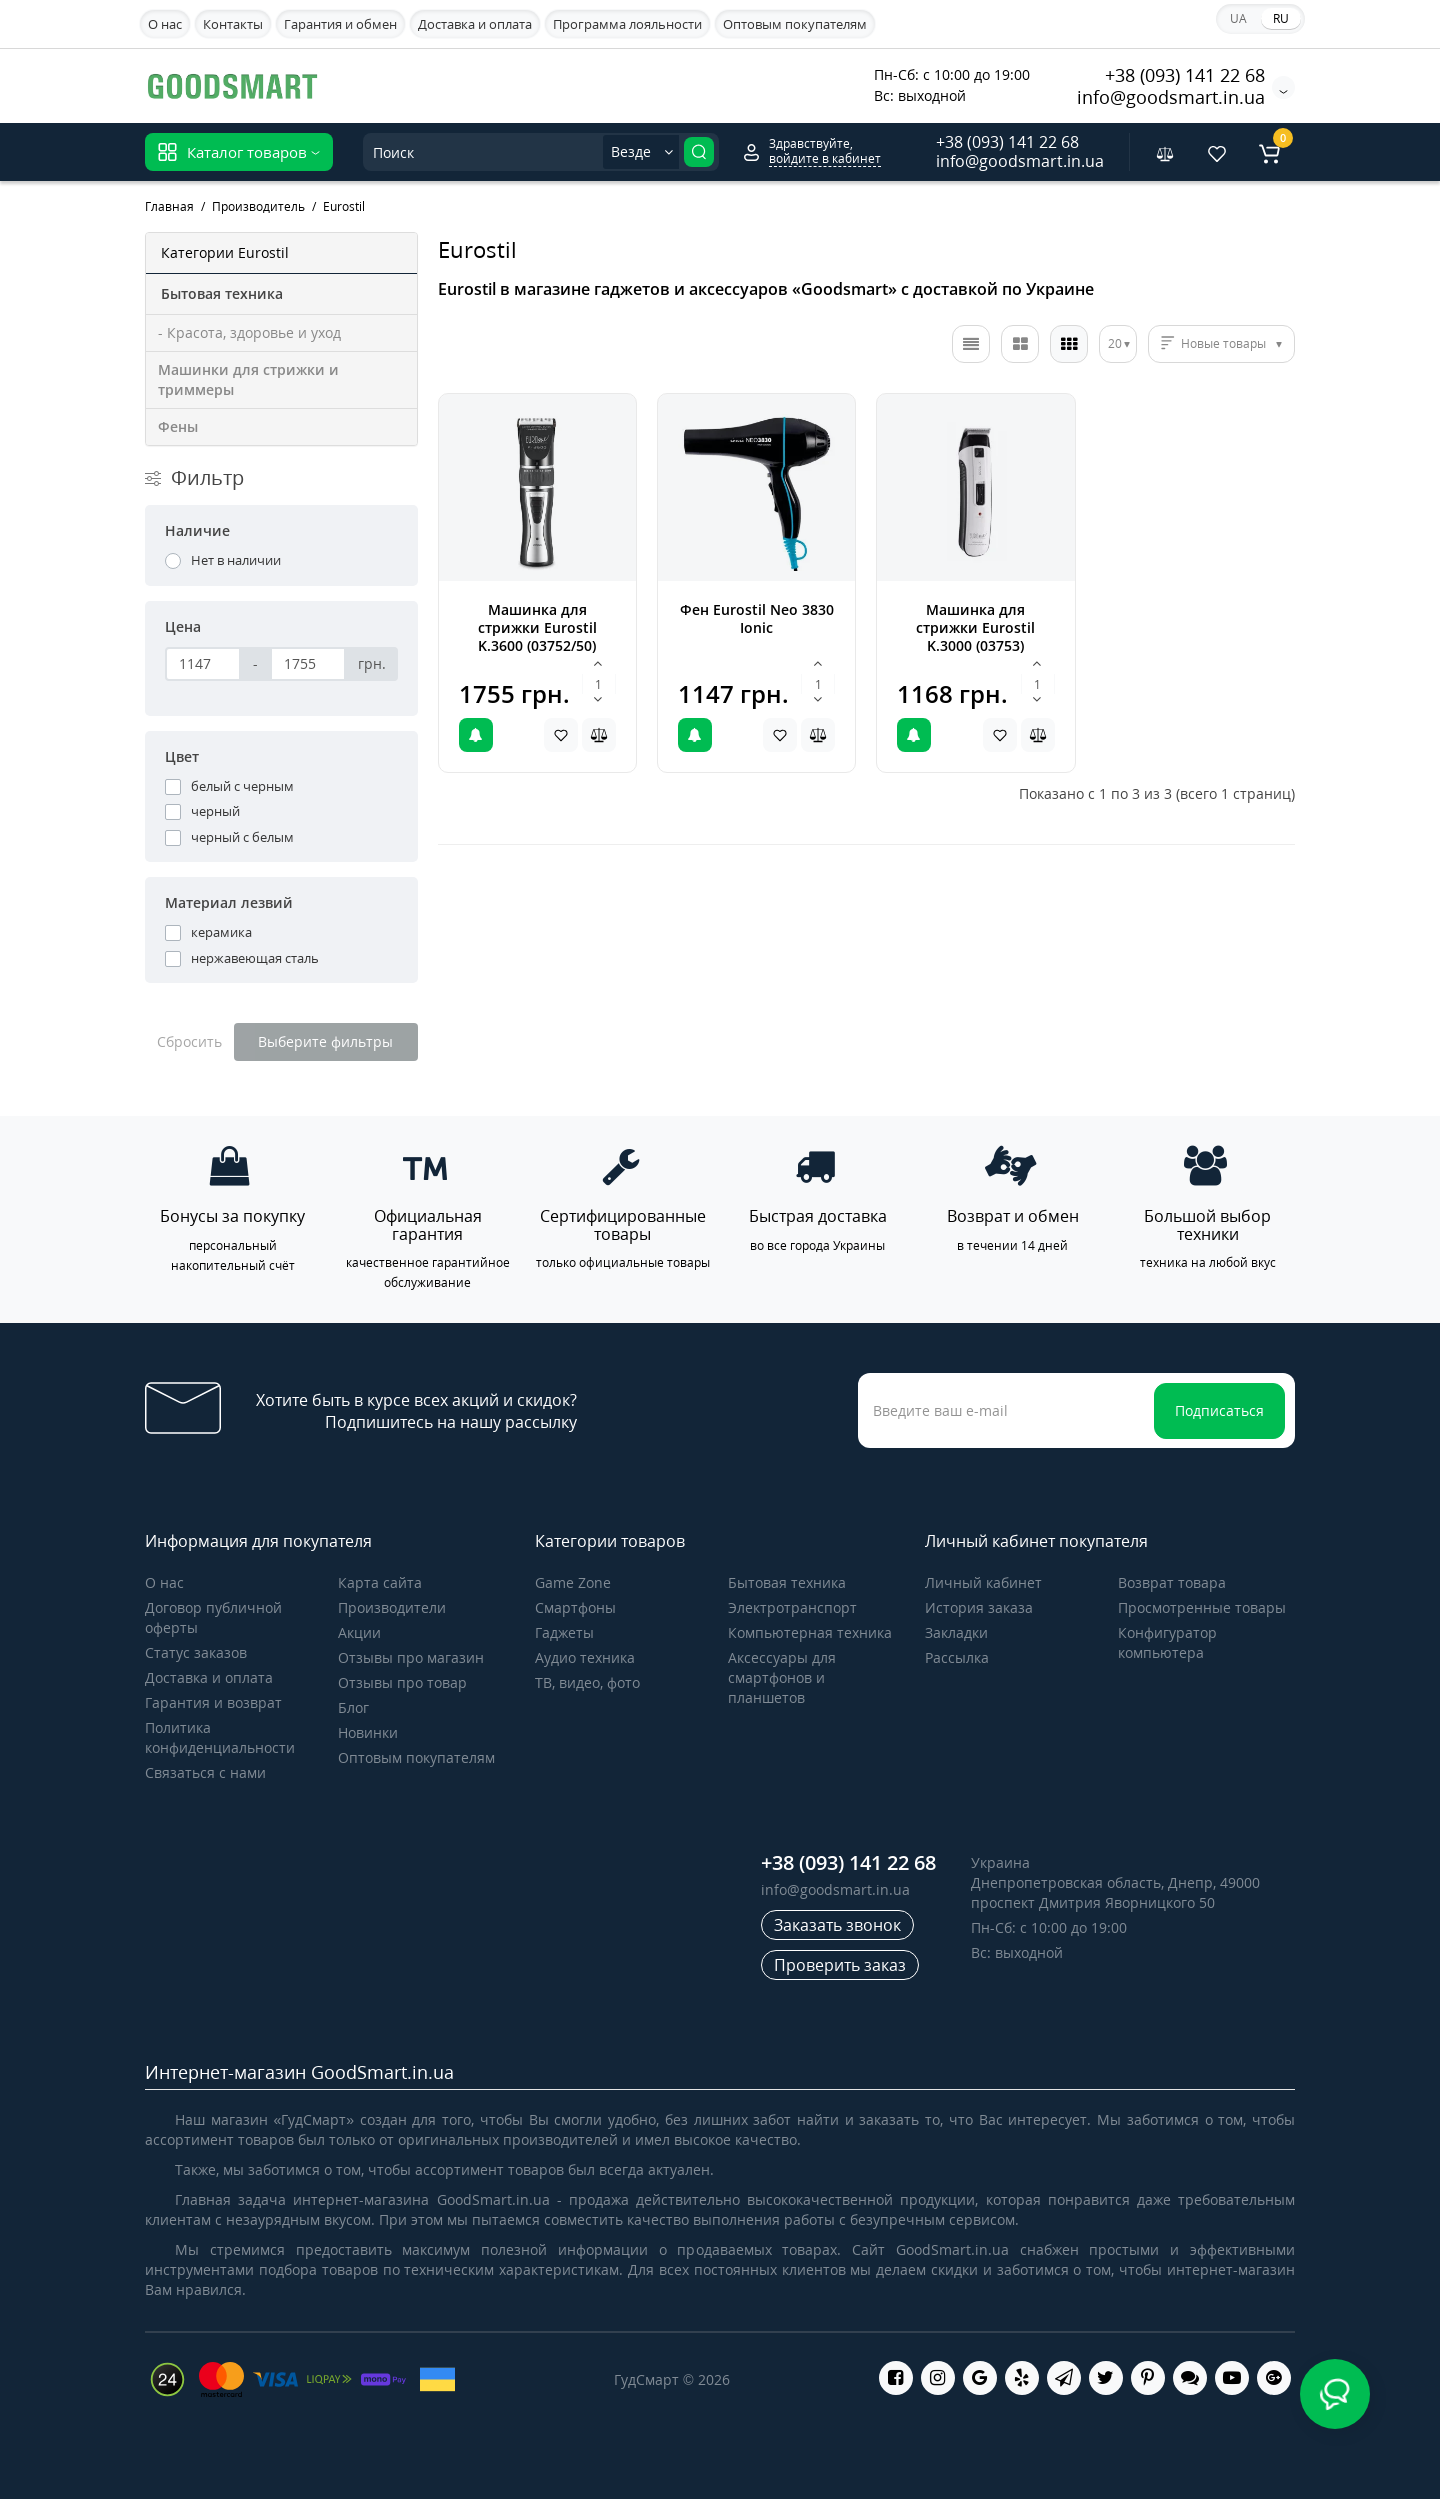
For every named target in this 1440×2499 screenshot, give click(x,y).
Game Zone (573, 1582)
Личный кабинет (983, 1582)
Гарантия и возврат (213, 1702)
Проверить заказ (840, 1965)
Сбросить (189, 1041)
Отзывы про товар (402, 1682)
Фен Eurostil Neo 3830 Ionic (757, 618)
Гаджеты (564, 1632)
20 (1115, 343)
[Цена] (203, 664)
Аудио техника (585, 1657)
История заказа (979, 1607)
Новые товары (1223, 343)
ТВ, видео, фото (587, 1682)
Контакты (233, 24)
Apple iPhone (602, 84)
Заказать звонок (837, 1925)
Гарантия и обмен (340, 24)
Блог (353, 1707)
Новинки (368, 1732)
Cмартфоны (575, 1607)
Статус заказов (196, 1652)
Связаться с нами (205, 1772)
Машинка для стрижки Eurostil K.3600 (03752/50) (537, 627)
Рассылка (957, 1657)
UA (1238, 18)
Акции (359, 1632)
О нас (165, 24)
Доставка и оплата (475, 24)
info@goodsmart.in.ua (1171, 97)
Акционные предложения (757, 83)
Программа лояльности (627, 24)
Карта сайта (380, 1582)
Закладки (956, 1632)
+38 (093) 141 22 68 (1185, 75)
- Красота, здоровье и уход (249, 332)
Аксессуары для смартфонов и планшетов (782, 1677)
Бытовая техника (787, 1582)
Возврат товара (1172, 1582)
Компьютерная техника (810, 1632)
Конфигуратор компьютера (1167, 1642)
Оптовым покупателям (795, 24)
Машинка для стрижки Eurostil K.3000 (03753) (975, 627)
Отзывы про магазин (411, 1657)
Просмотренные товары (1202, 1607)
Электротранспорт (792, 1607)
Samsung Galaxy (473, 84)
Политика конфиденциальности (220, 1737)
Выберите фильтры (325, 1041)
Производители (392, 1607)
